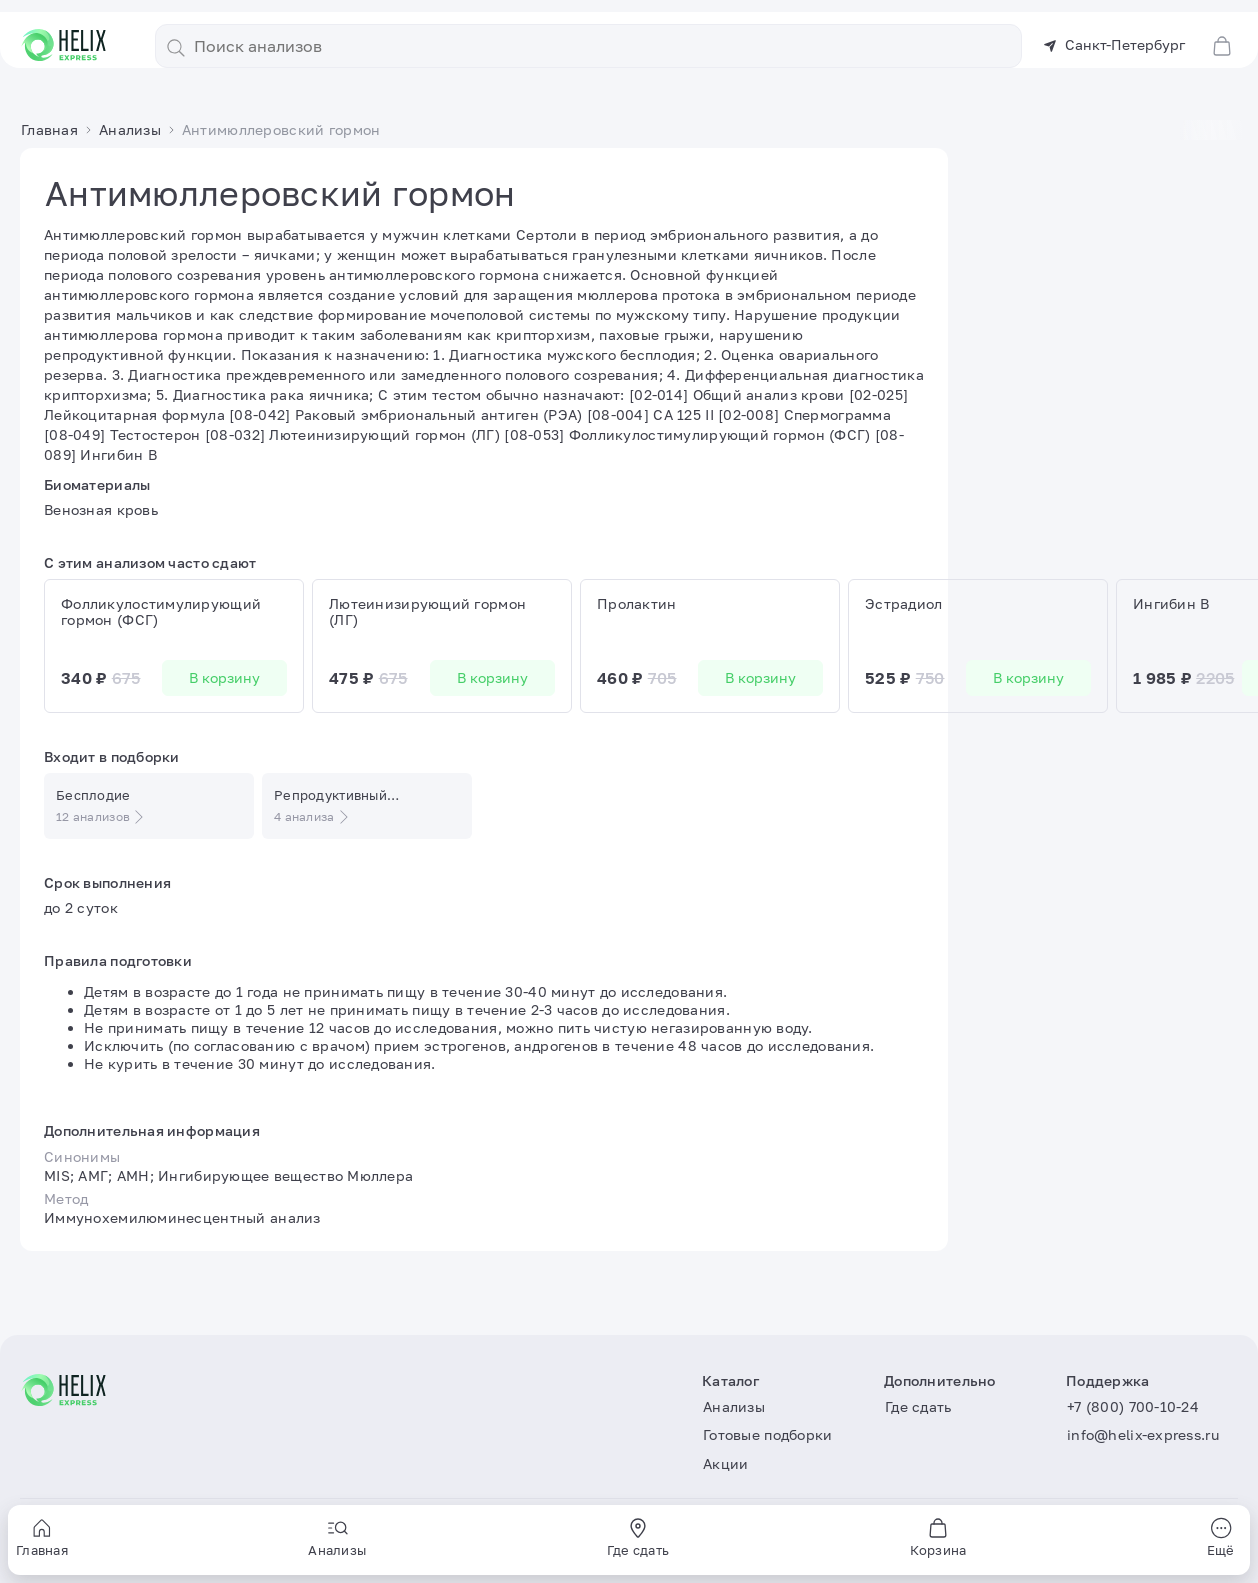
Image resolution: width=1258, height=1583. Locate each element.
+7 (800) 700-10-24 (1133, 1406)
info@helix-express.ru (1143, 1435)
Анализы (418, 79)
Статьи (886, 79)
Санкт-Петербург (1114, 32)
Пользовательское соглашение (129, 1542)
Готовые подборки (545, 79)
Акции (695, 79)
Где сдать (795, 79)
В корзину (224, 701)
